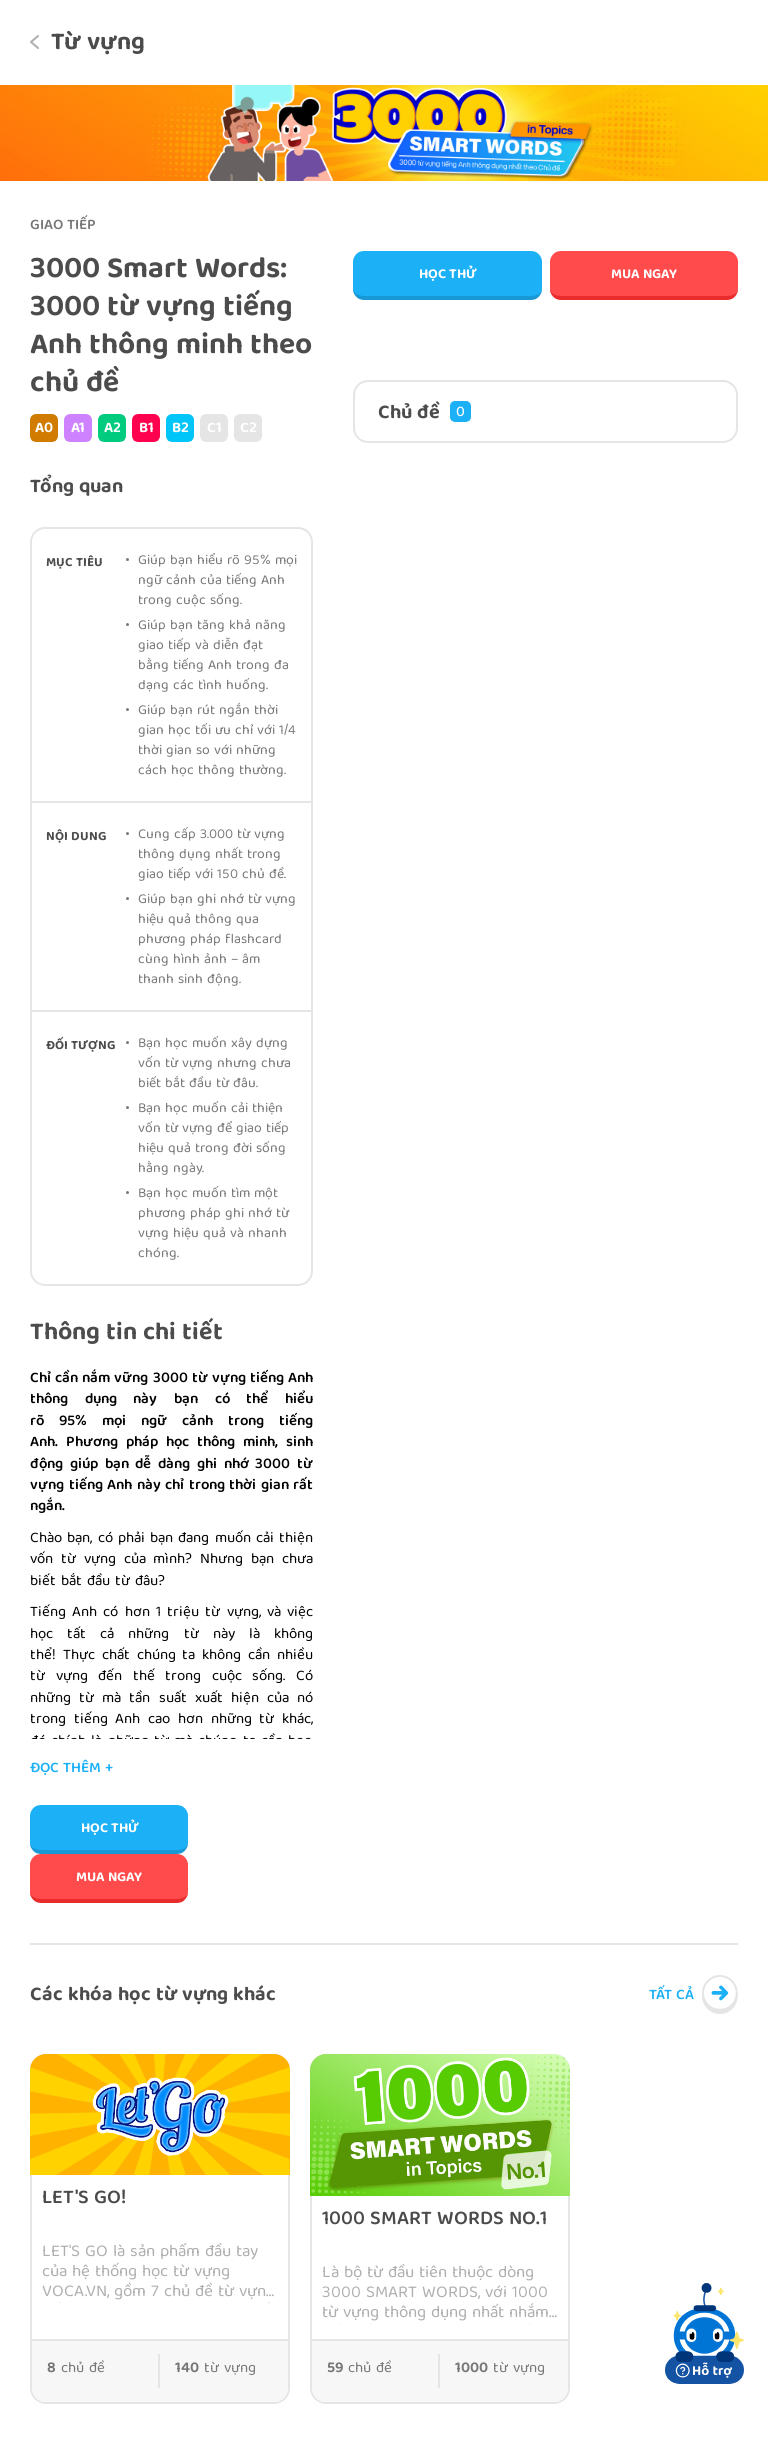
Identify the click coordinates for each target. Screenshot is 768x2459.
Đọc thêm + (71, 1769)
